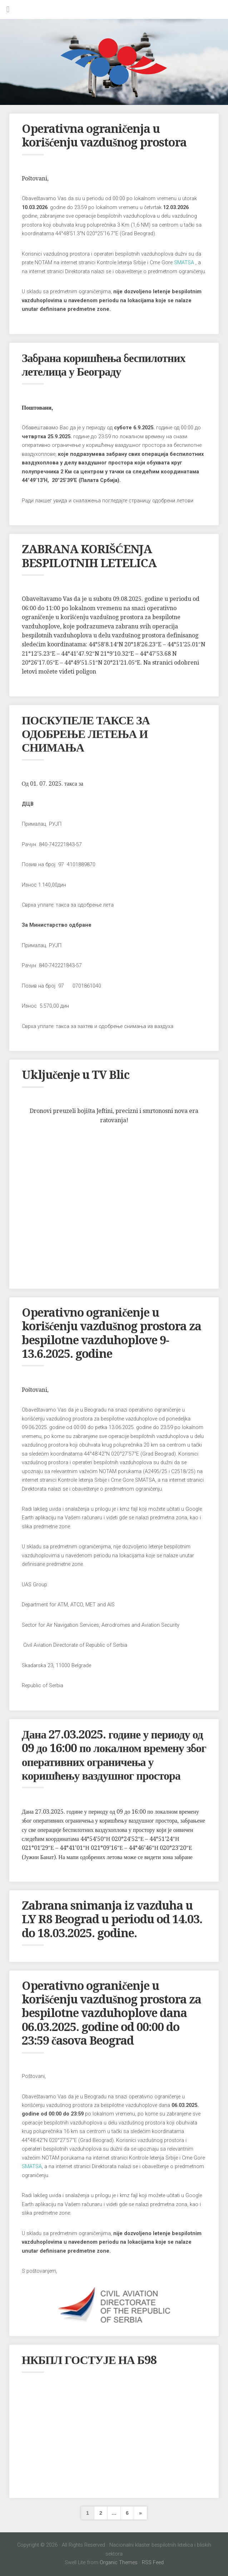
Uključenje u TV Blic (75, 1075)
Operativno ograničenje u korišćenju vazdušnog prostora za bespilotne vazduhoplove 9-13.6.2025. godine (111, 1333)
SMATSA (184, 263)
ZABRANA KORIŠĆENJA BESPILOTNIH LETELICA (89, 556)
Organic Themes (119, 2563)
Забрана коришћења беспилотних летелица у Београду (103, 364)
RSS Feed (153, 2563)
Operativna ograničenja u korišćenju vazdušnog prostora (104, 135)
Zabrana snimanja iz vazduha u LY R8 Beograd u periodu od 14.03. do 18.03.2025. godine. (112, 1919)
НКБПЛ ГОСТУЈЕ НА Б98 (89, 2360)
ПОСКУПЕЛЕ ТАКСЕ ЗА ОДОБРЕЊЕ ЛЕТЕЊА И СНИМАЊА (86, 734)
